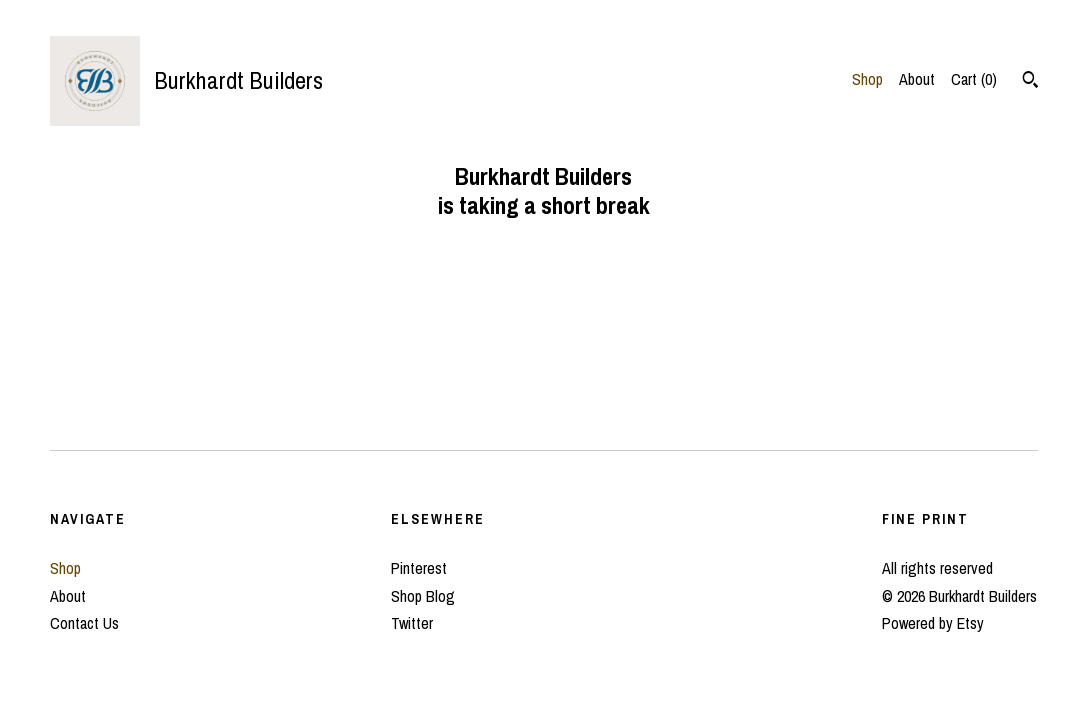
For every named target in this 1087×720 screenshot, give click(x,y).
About (917, 79)
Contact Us (84, 623)
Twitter (412, 623)
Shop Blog (423, 596)
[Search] (1030, 82)
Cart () (974, 79)
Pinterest (419, 568)
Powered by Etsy (933, 623)
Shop (867, 79)
